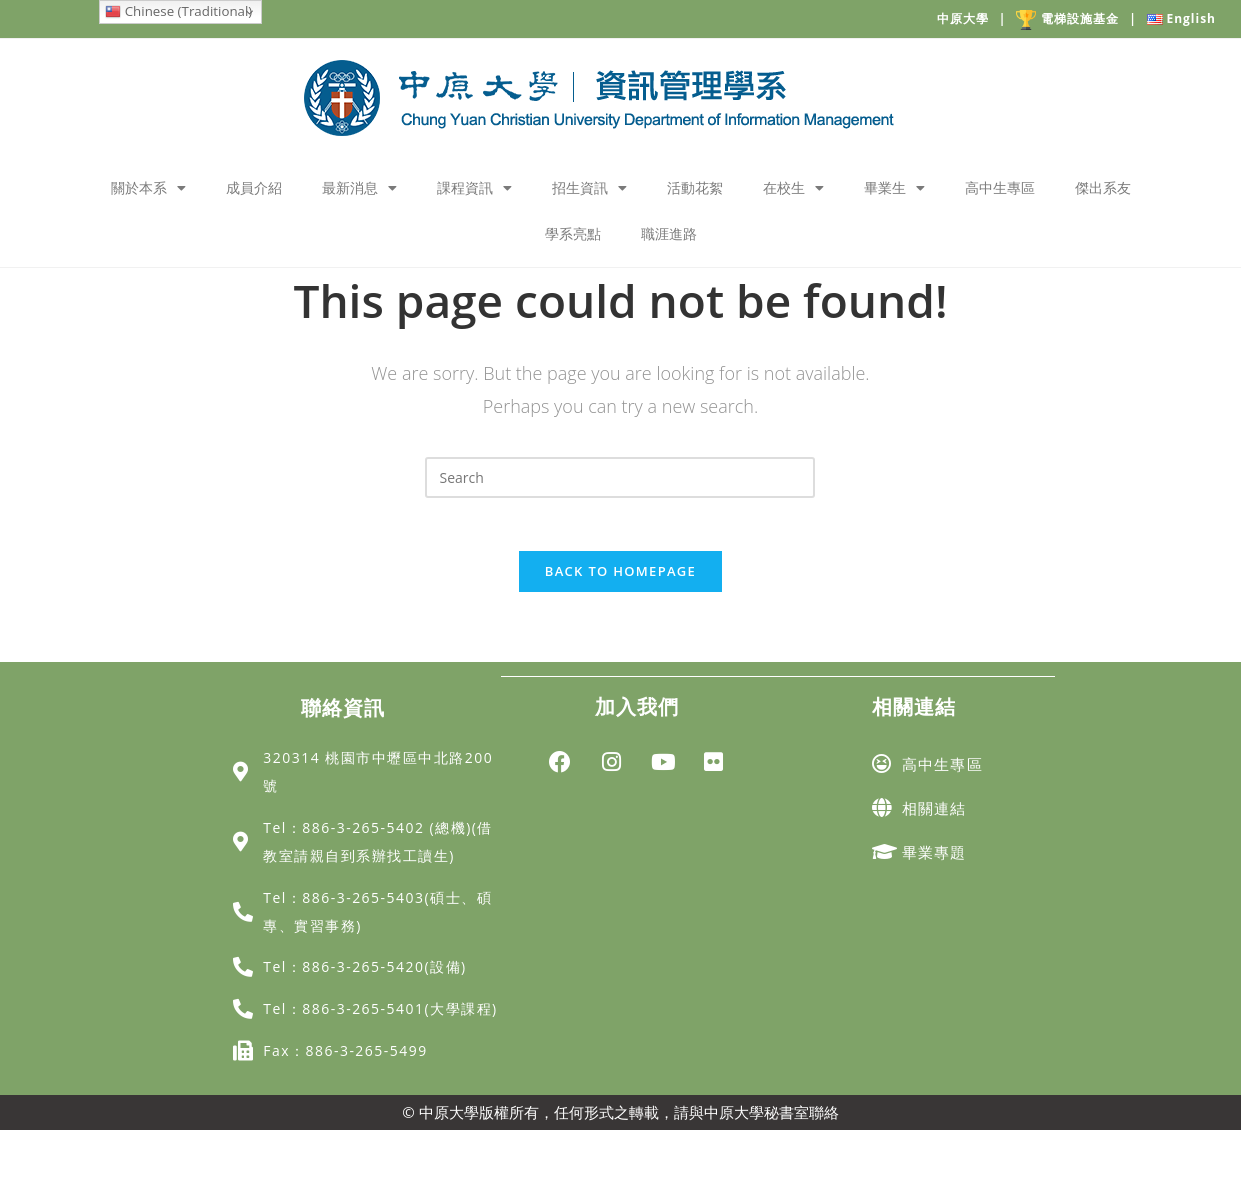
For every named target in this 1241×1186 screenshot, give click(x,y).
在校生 (793, 188)
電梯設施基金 (1081, 20)
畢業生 (894, 188)
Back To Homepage (620, 578)
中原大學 (977, 18)
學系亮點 (573, 233)
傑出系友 (1103, 187)
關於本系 (148, 188)
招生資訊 (589, 188)
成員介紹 (254, 187)
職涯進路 (669, 233)
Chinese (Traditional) (178, 11)
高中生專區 (1000, 187)
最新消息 (359, 188)
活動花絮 (695, 187)
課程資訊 (474, 188)
